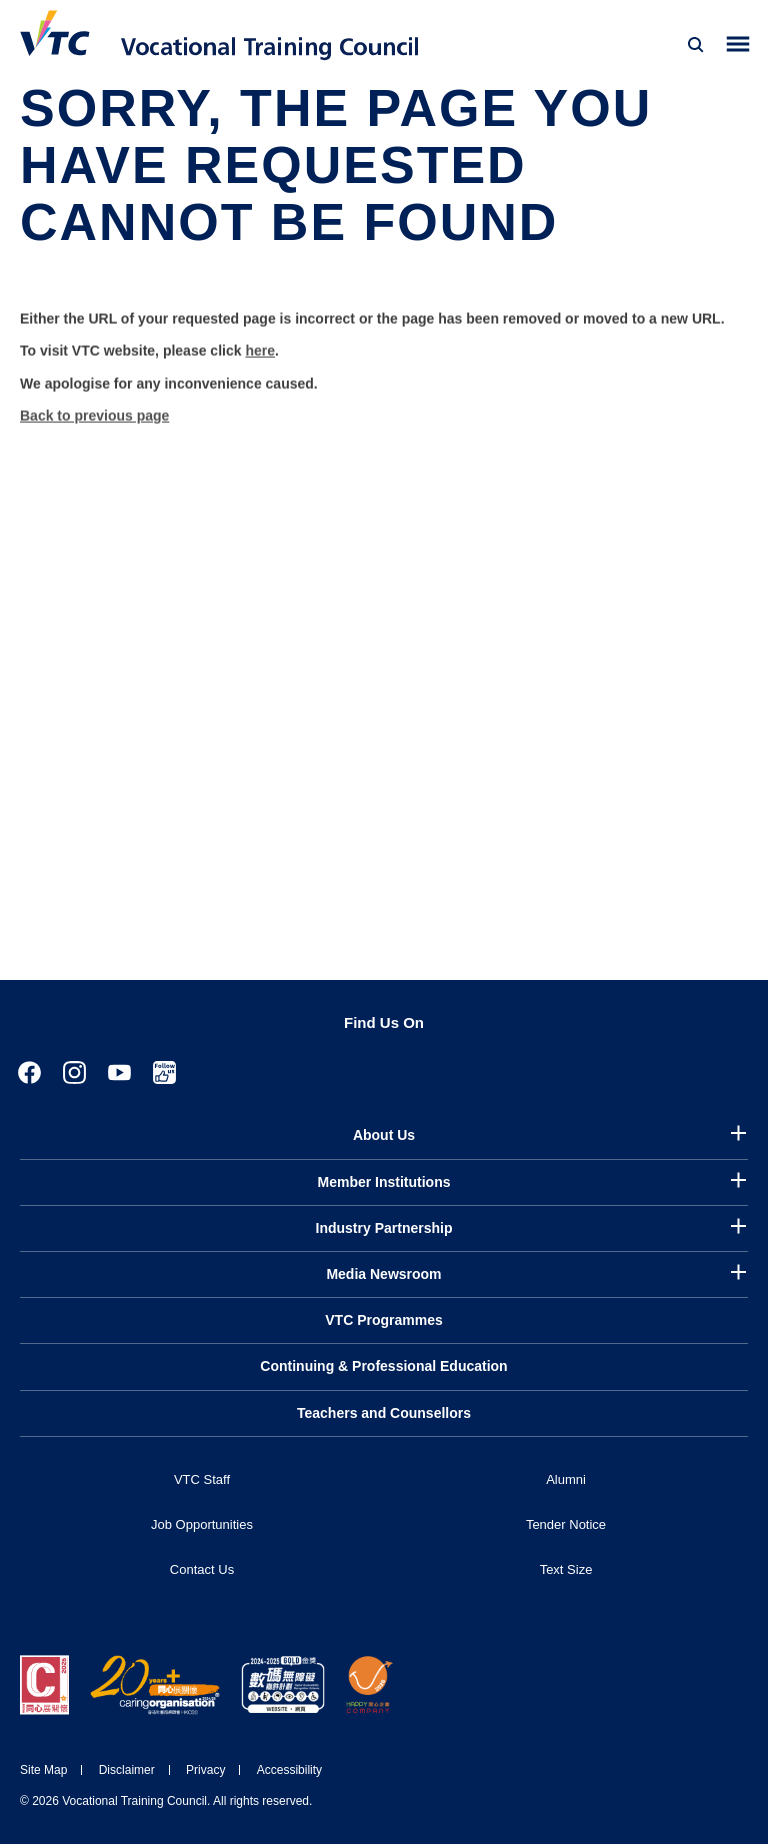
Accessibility (289, 1770)
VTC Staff (202, 1479)
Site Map (43, 1770)
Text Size (566, 1569)
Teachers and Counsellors (384, 1413)
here (260, 366)
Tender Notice (566, 1524)
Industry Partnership (384, 1228)
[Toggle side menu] (738, 44)
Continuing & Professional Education (383, 1366)
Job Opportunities (202, 1524)
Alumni (566, 1479)
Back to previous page (94, 431)
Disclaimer (127, 1770)
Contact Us (202, 1569)
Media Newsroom (383, 1274)
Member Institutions (383, 1182)
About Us (384, 1135)
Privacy (205, 1770)
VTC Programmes (383, 1320)
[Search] (696, 45)
